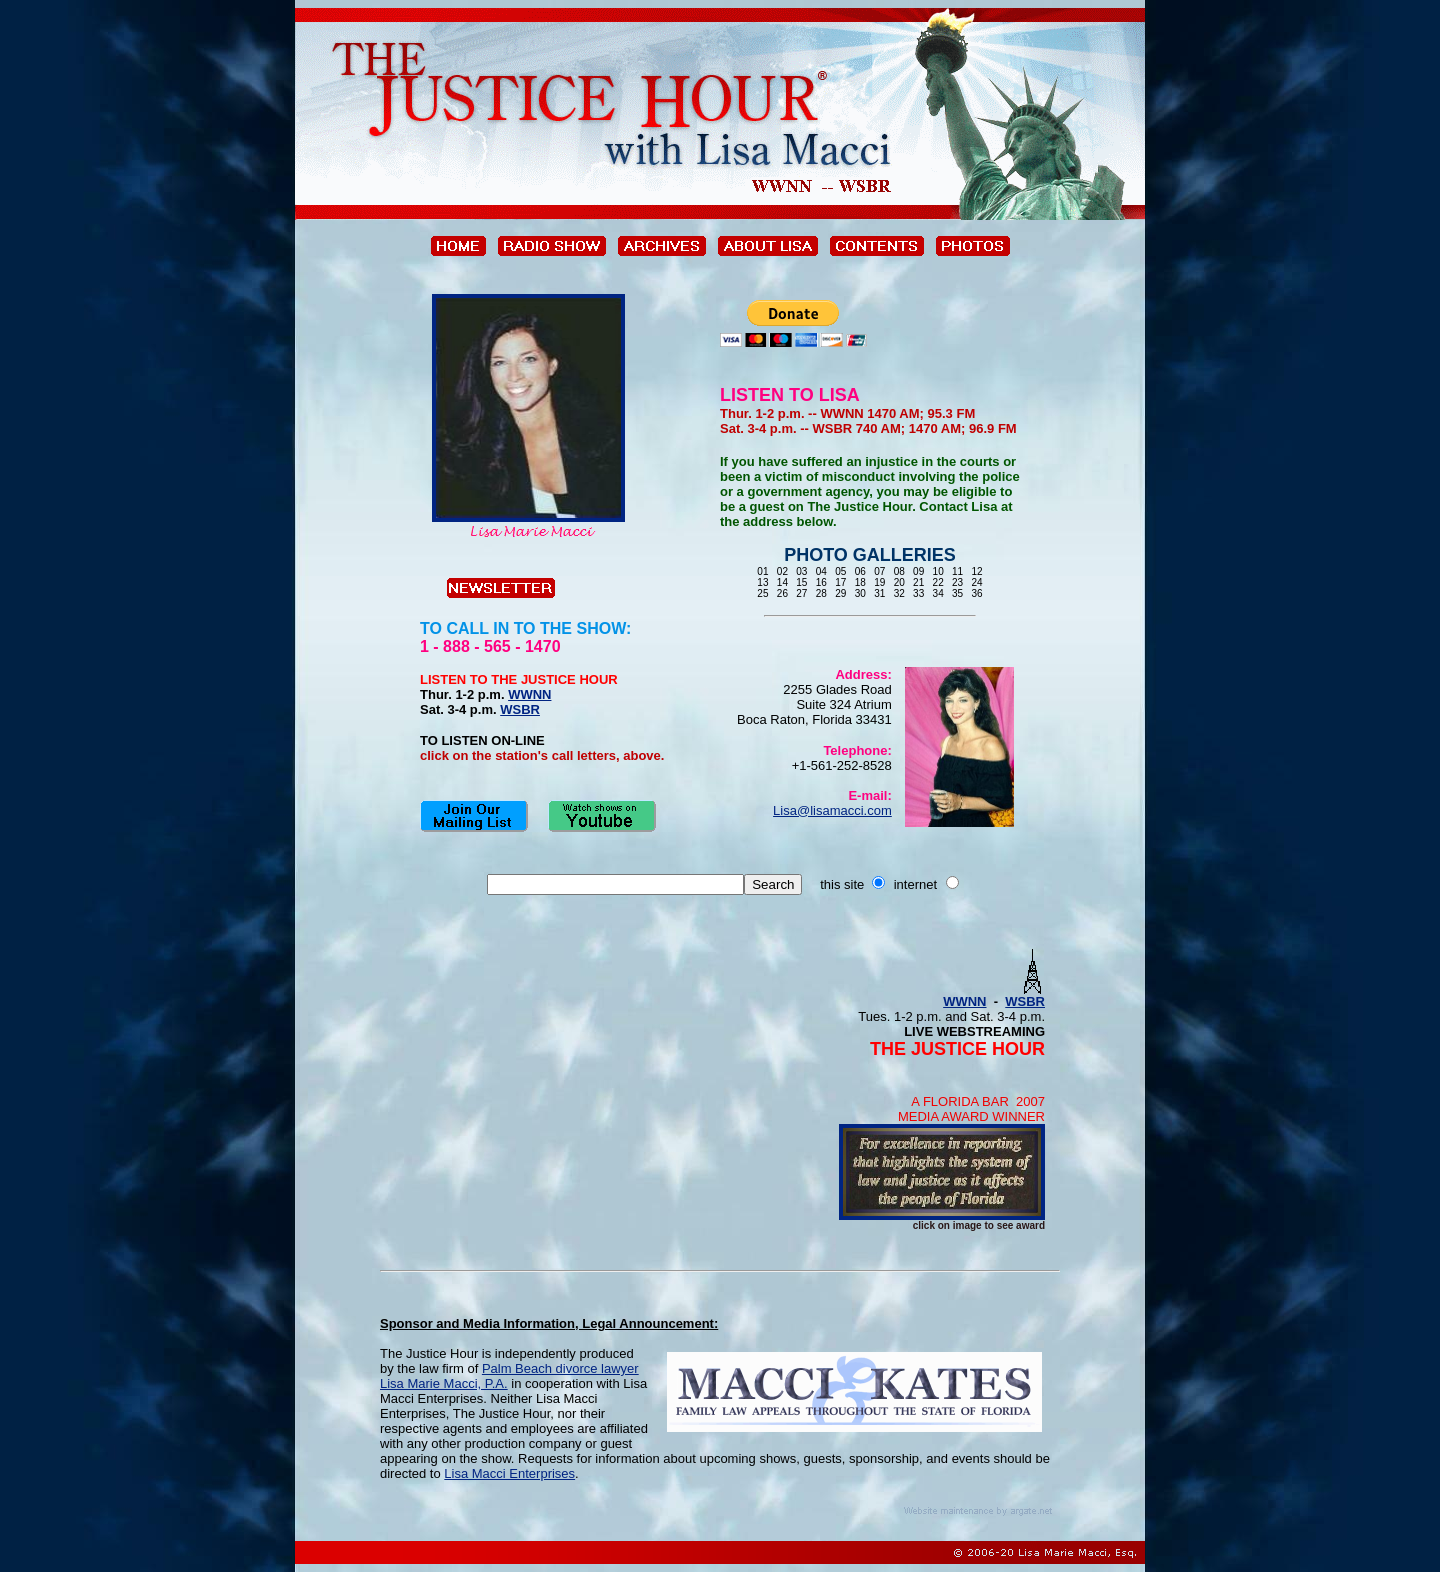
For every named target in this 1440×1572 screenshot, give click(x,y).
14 (782, 582)
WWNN (529, 694)
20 (899, 582)
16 (821, 582)
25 (764, 593)
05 (840, 571)
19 (879, 582)
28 (821, 593)
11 (957, 571)
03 (802, 571)
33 (918, 593)
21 (918, 582)
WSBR (520, 709)
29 (840, 593)
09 (918, 571)
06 (860, 571)
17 (840, 582)
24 (976, 582)
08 (899, 571)
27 (802, 593)
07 (879, 571)
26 (782, 593)
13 (764, 582)
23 (957, 582)
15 (802, 582)
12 (976, 571)
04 (821, 571)
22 (938, 582)
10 (938, 571)
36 (976, 593)
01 (764, 571)
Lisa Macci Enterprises (509, 1473)
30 (860, 593)
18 (860, 582)
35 (957, 593)
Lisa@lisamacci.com (832, 810)
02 (782, 571)
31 (879, 593)
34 (938, 593)
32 (899, 593)
